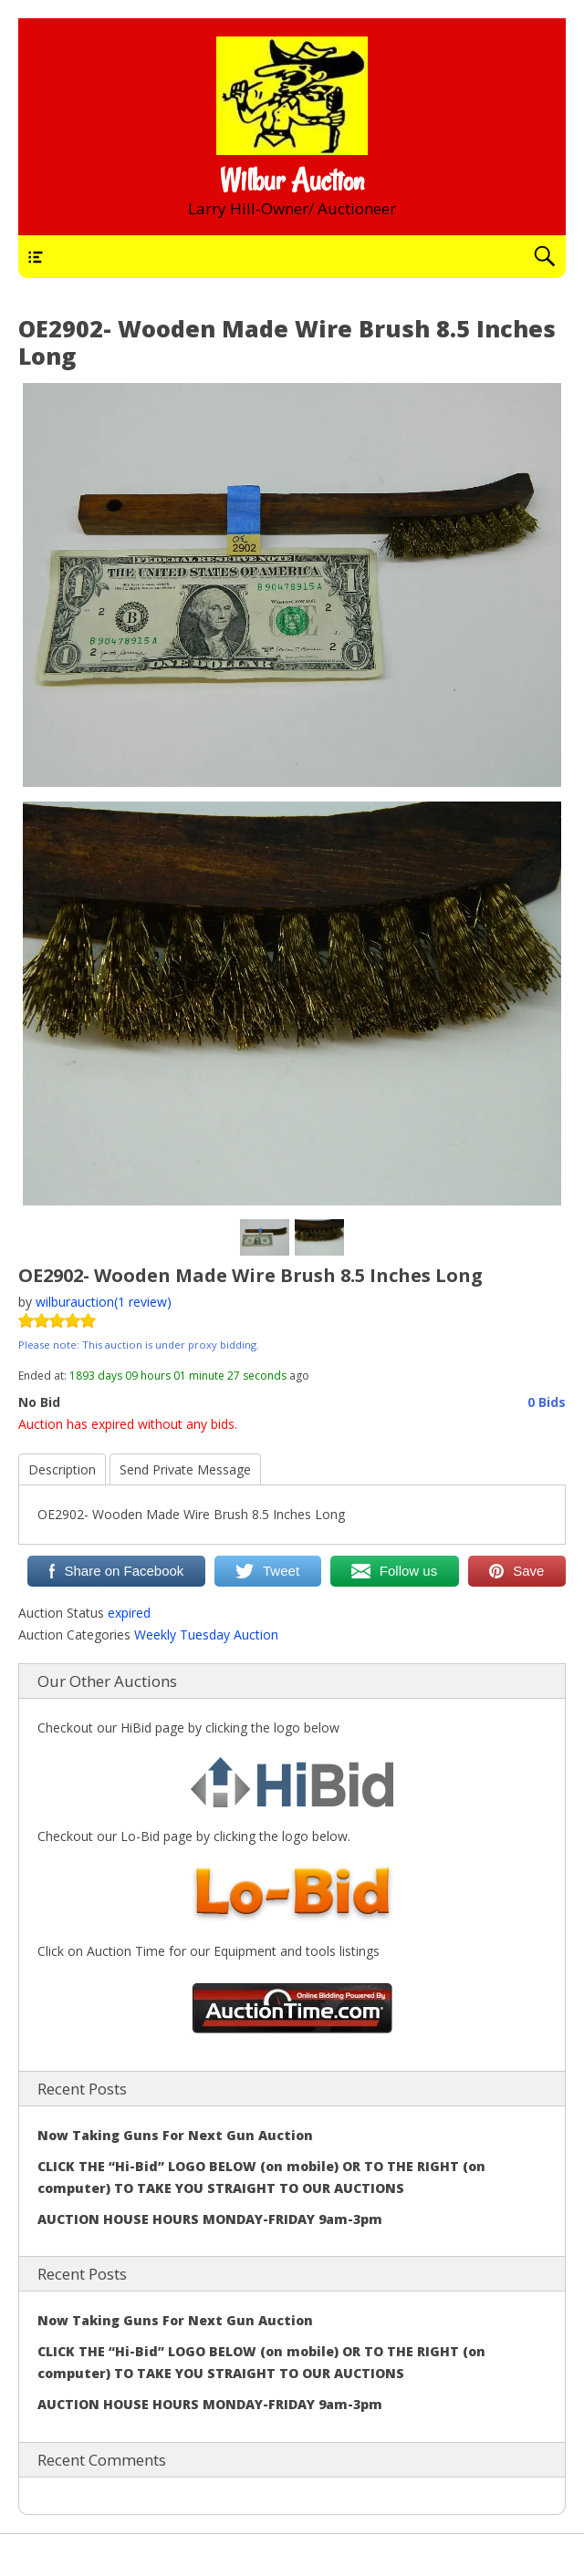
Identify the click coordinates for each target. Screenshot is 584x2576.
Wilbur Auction (292, 180)
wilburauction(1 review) (104, 1301)
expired (129, 1612)
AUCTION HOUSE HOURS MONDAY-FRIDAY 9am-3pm (209, 2219)
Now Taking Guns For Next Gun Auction (175, 2135)
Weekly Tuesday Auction (206, 1634)
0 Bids (546, 1402)
